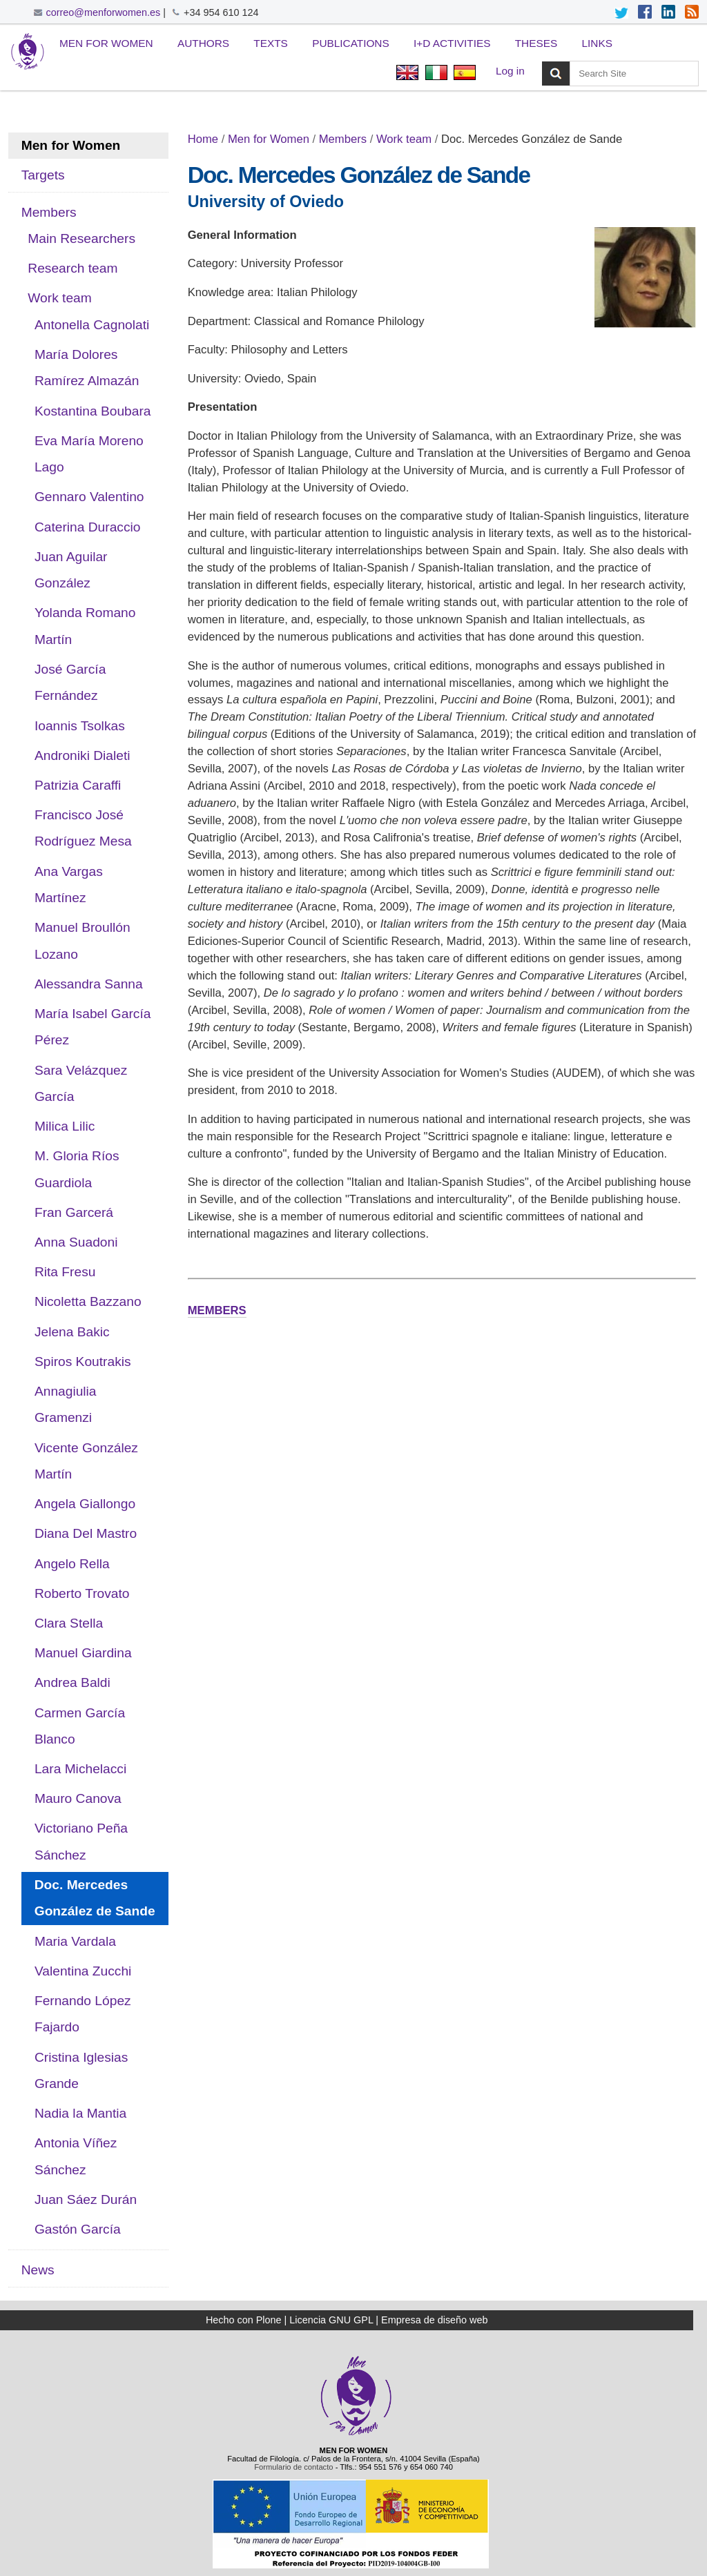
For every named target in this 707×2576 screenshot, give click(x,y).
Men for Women (106, 43)
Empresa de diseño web (434, 2319)
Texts (270, 43)
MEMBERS (217, 1310)
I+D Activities (452, 43)
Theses (536, 43)
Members (343, 139)
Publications (350, 43)
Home (203, 139)
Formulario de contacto (293, 2467)
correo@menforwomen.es (103, 12)
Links (596, 43)
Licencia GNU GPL (331, 2319)
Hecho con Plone (244, 2319)
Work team (404, 139)
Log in (510, 71)
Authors (203, 43)
